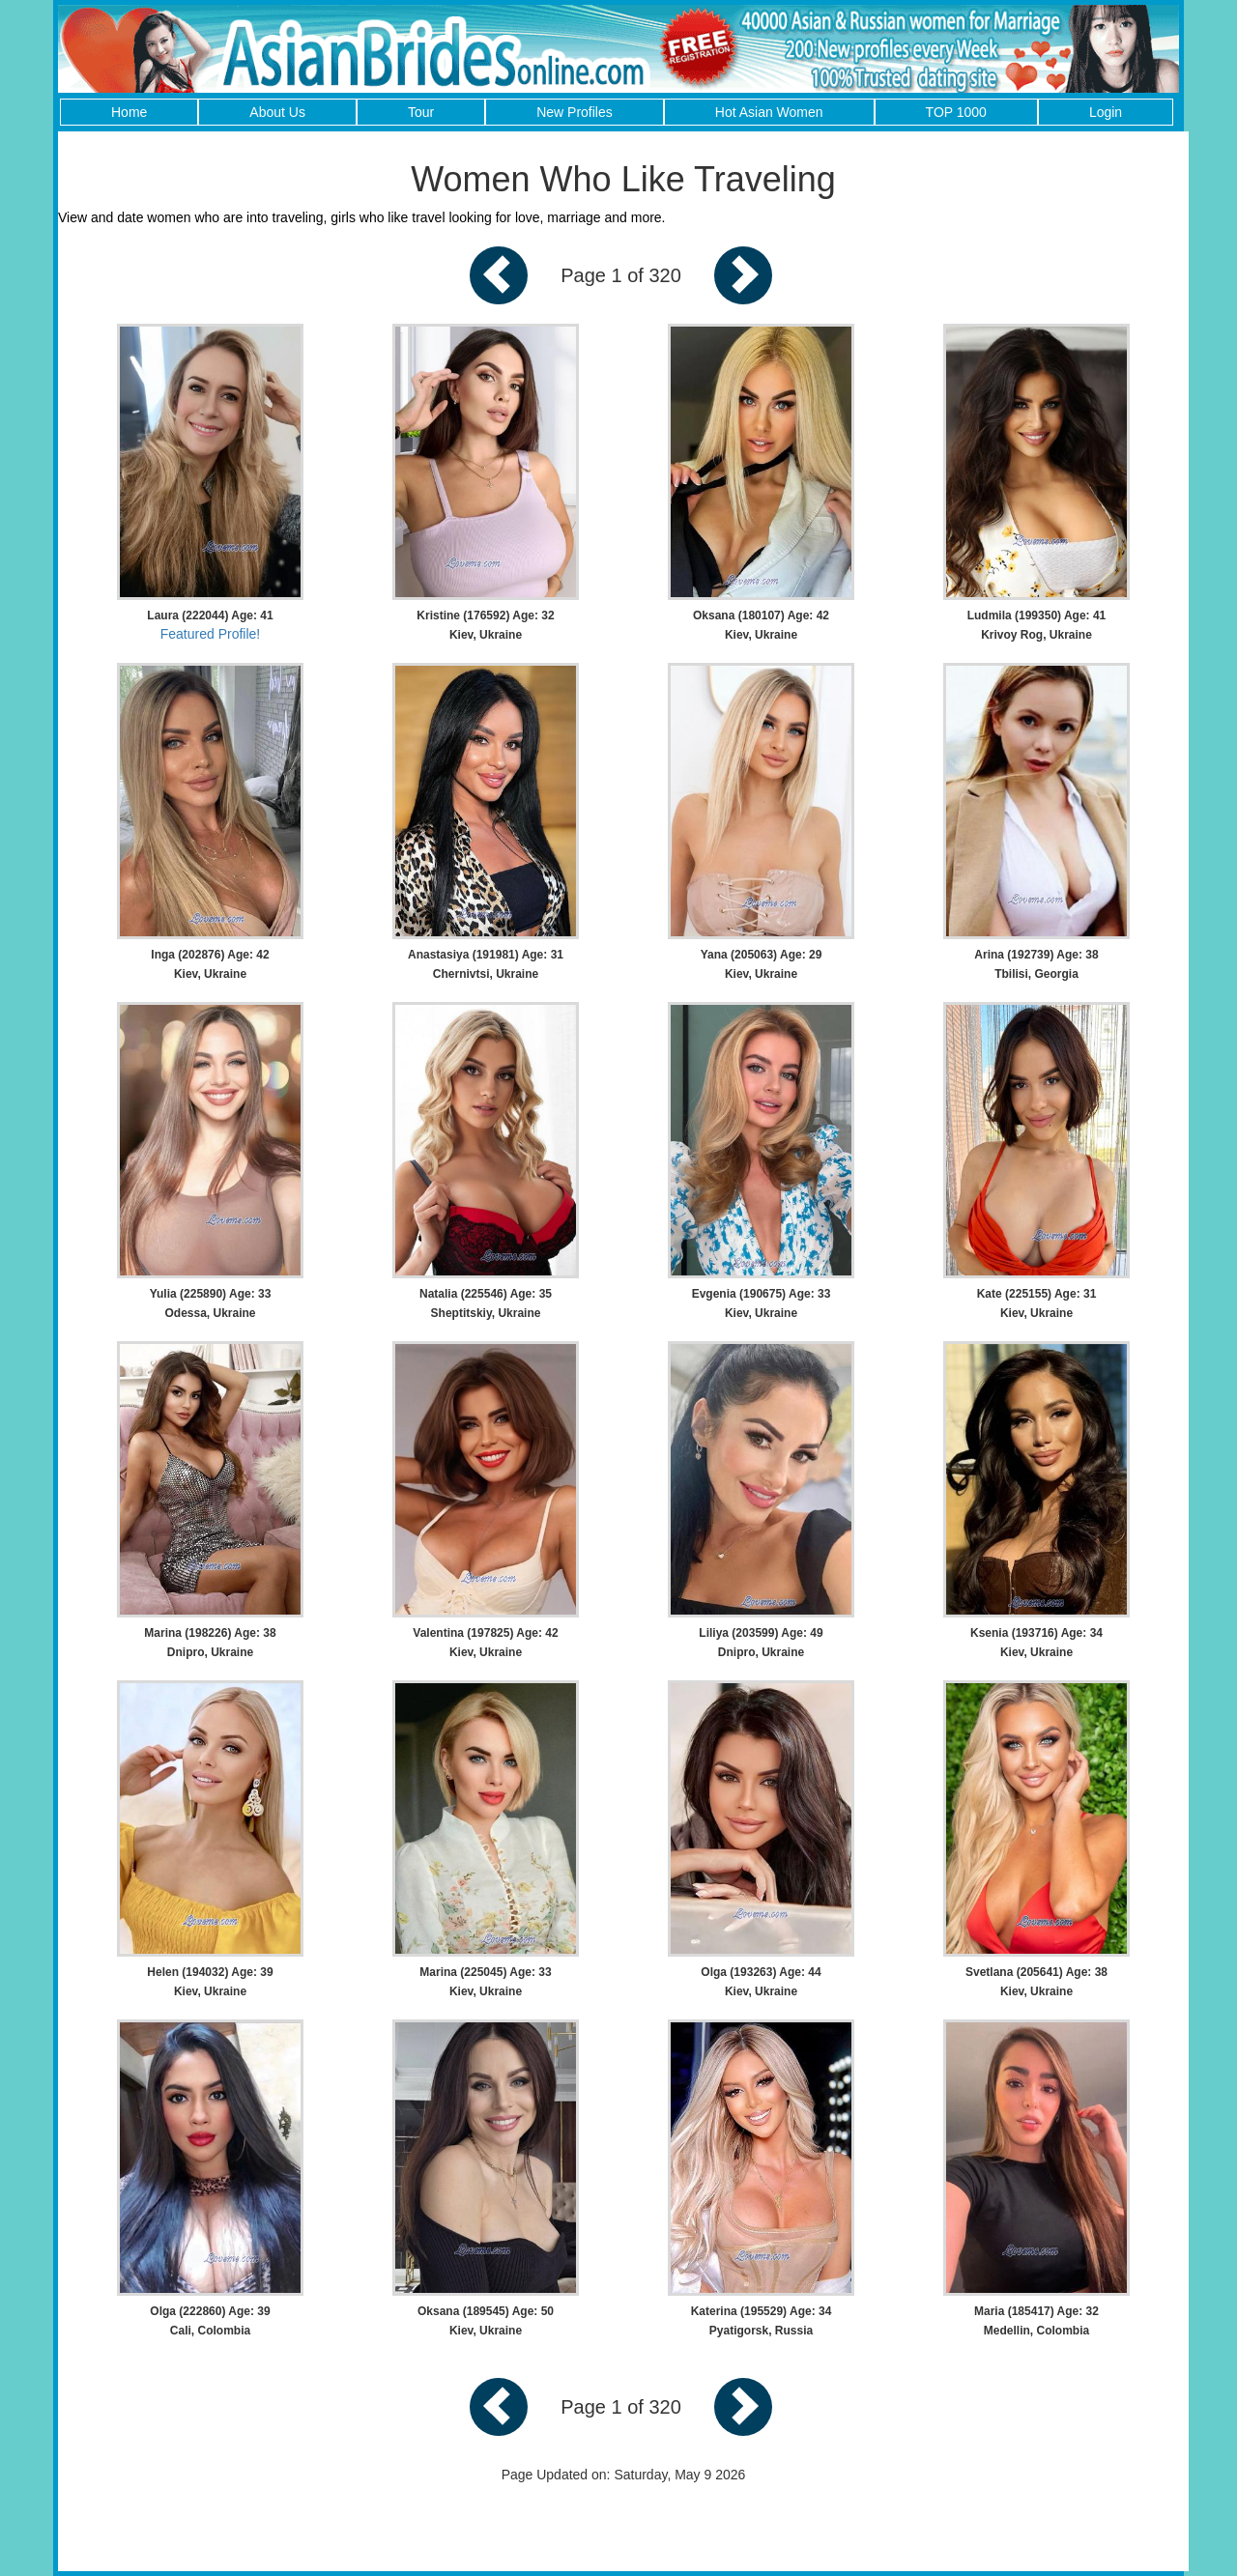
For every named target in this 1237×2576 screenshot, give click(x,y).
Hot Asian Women (769, 112)
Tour (421, 112)
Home (129, 112)
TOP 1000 (956, 112)
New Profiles (574, 112)
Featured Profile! (210, 634)
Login (1105, 112)
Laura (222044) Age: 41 (210, 615)
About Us (277, 112)
